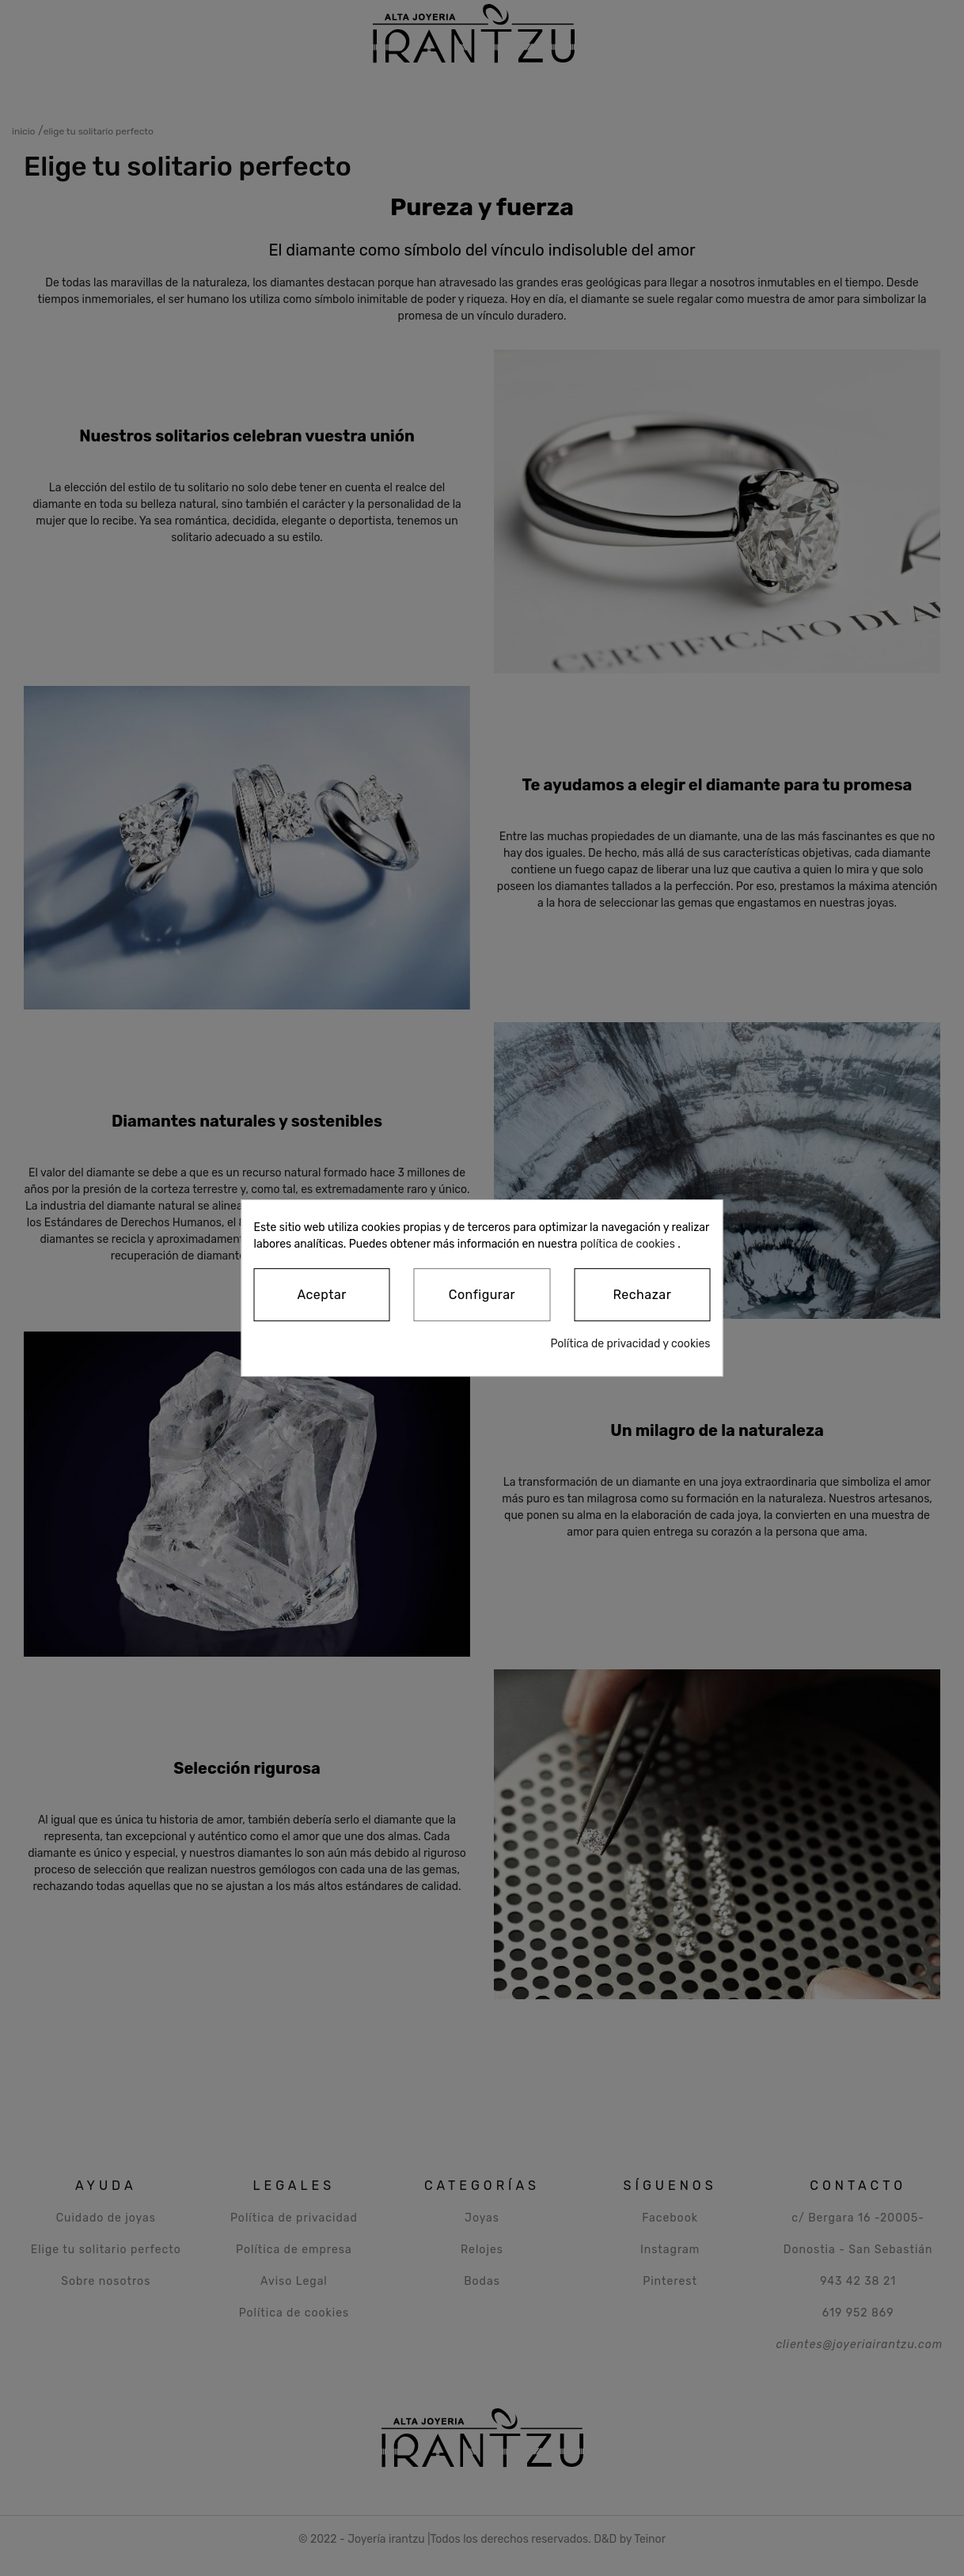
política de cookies (627, 1244)
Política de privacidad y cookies (630, 1344)
